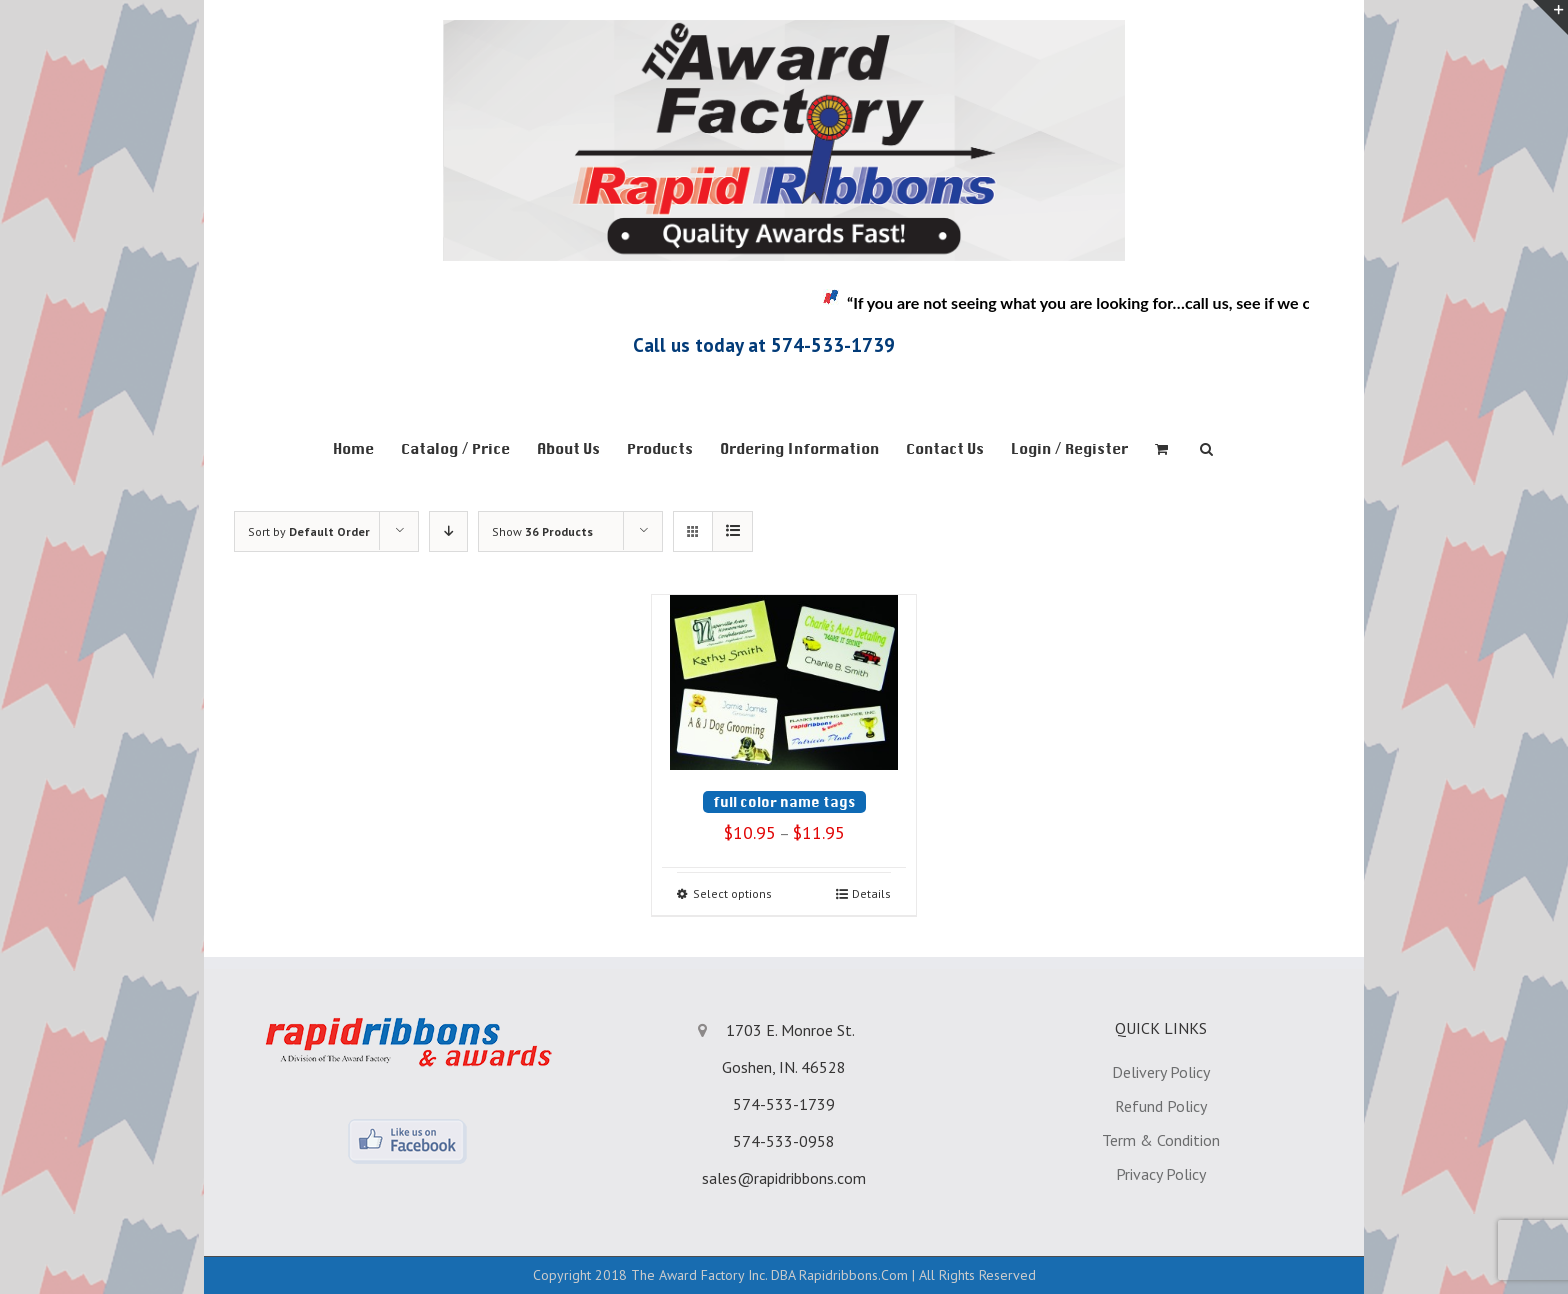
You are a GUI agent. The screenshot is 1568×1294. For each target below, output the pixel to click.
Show (542, 531)
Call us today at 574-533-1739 (764, 345)
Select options (732, 893)
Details (871, 893)
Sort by (309, 531)
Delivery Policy (1161, 1072)
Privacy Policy (1161, 1174)
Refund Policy (1161, 1106)
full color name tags (784, 802)
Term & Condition (1161, 1140)
